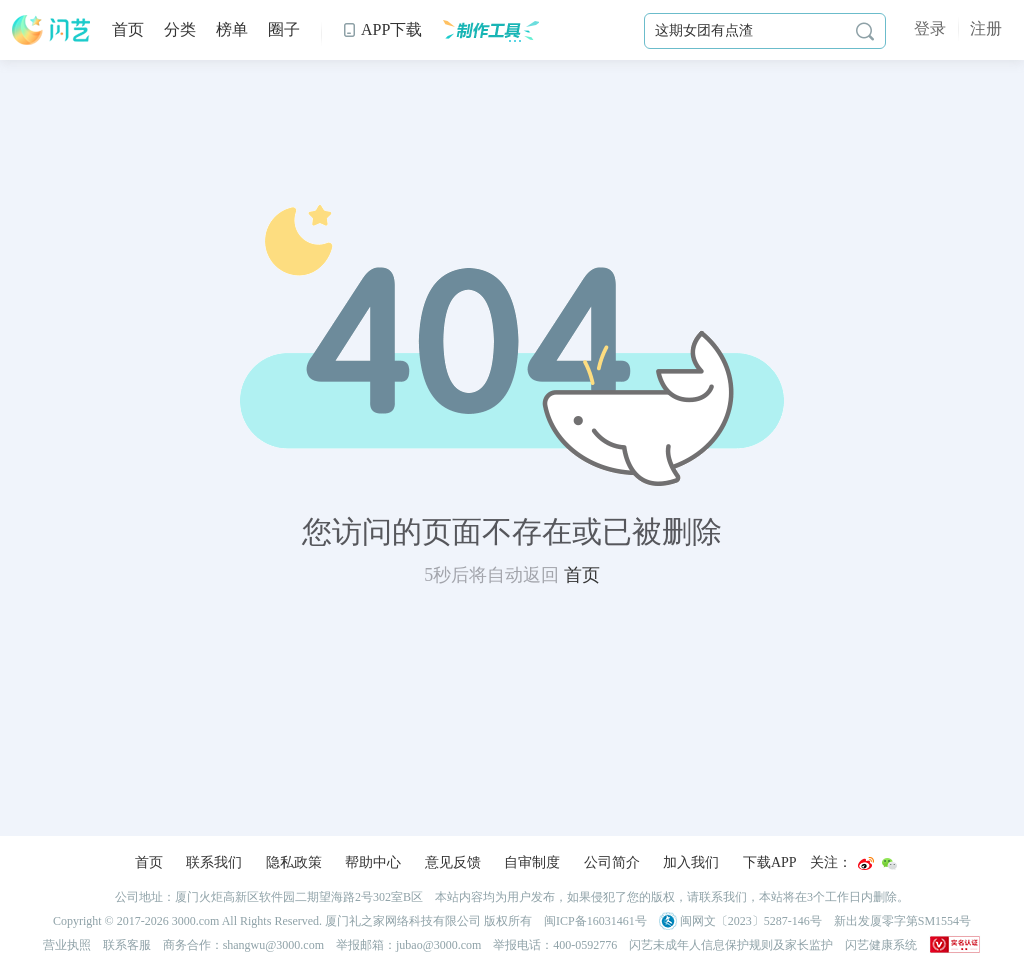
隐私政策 (294, 862)
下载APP (770, 862)
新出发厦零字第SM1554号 (902, 921)
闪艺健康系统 (881, 945)
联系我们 (214, 862)
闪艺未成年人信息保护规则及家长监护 (731, 945)
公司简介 (612, 862)
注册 (986, 28)
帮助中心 (373, 862)
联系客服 (127, 945)
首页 (128, 29)
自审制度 (532, 862)
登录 (930, 28)
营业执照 (67, 945)
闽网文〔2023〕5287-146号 (740, 921)
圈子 (284, 29)
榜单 (232, 29)
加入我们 (691, 862)
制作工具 (490, 30)
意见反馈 (453, 862)
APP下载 (382, 29)
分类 (180, 29)
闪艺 (52, 30)
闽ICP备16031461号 (595, 921)
